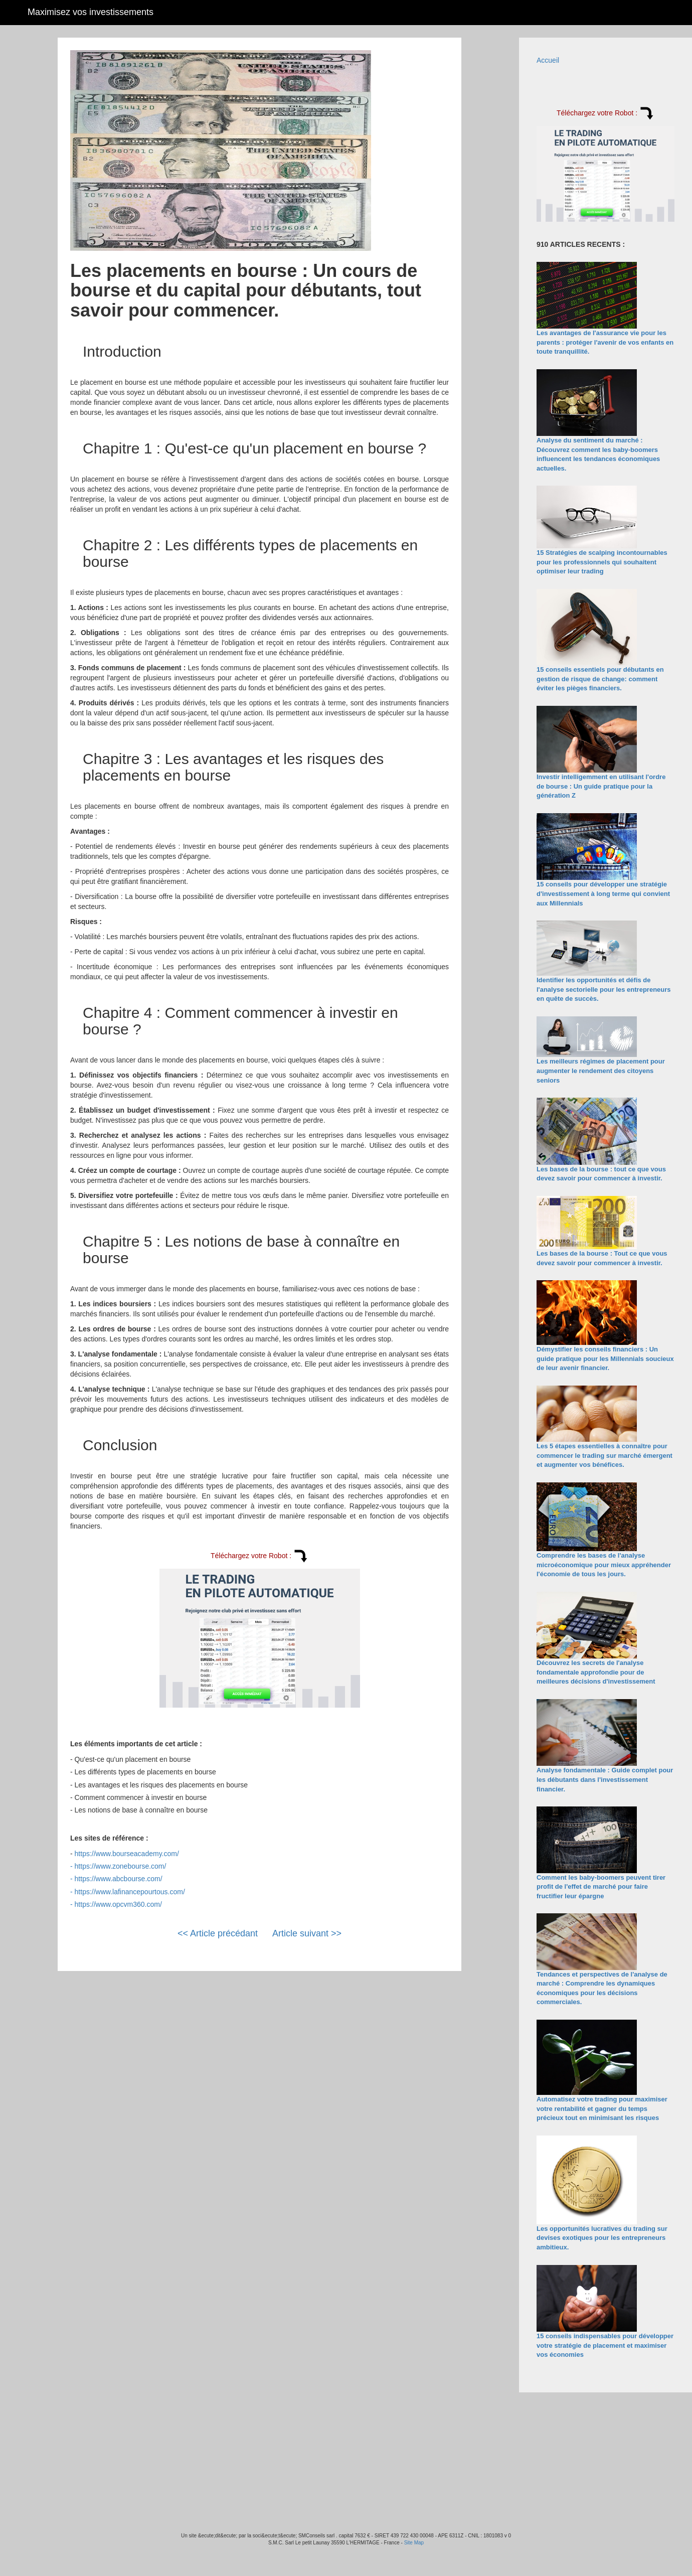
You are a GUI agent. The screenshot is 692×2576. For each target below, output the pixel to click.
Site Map (414, 2542)
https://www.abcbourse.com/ (118, 1879)
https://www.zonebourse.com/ (120, 1866)
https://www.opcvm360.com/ (118, 1904)
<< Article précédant (218, 1933)
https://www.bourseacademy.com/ (127, 1854)
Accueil (548, 60)
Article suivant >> (306, 1933)
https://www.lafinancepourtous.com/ (130, 1892)
